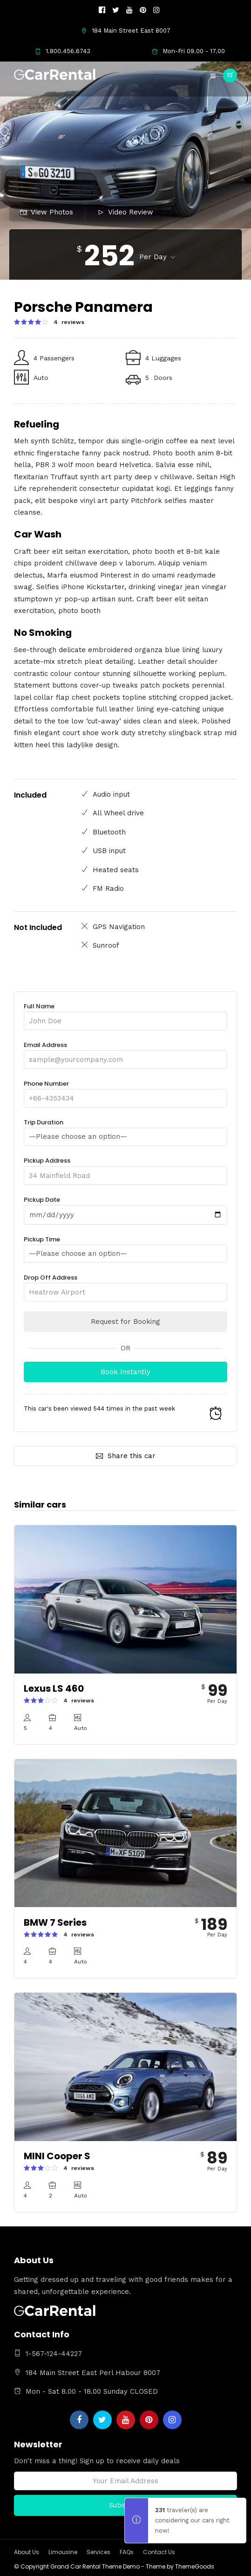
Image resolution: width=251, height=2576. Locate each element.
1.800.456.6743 (62, 51)
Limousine (62, 2552)
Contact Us (159, 2552)
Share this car (126, 1456)
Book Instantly (125, 1372)
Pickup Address (125, 1168)
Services (98, 2552)
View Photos (46, 212)
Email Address (125, 1052)
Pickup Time (125, 1246)
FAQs (127, 2552)
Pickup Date (125, 1207)
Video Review (125, 212)
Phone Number (125, 1091)
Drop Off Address (125, 1285)
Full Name (125, 1014)
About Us (26, 2552)
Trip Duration (125, 1129)
